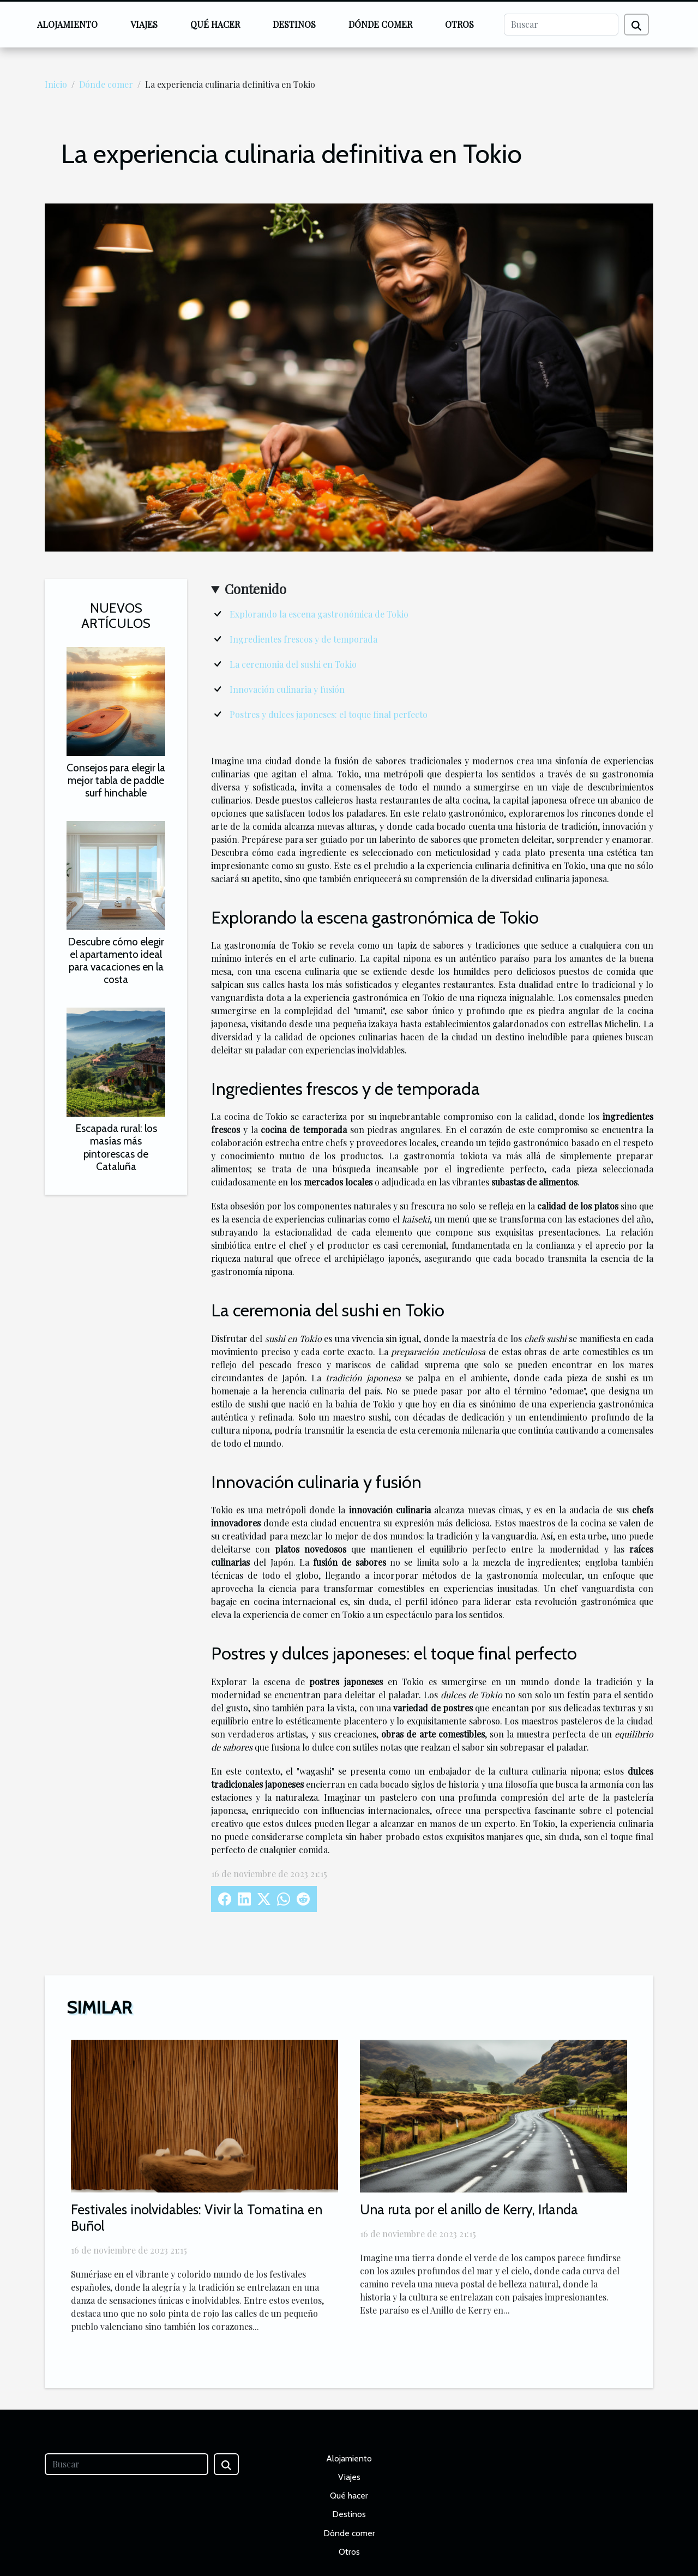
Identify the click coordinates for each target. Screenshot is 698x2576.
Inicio (56, 84)
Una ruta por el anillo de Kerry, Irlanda (469, 2209)
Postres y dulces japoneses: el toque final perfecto (329, 714)
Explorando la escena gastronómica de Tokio (319, 614)
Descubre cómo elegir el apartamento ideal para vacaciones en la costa (116, 960)
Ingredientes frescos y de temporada (303, 639)
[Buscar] (561, 24)
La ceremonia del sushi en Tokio (293, 664)
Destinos (294, 24)
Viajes (144, 24)
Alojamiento (67, 24)
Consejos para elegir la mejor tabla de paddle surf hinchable (116, 780)
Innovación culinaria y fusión (287, 689)
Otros (459, 24)
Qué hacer (215, 24)
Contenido (255, 588)
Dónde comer (380, 24)
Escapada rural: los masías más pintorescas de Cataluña (116, 1147)
